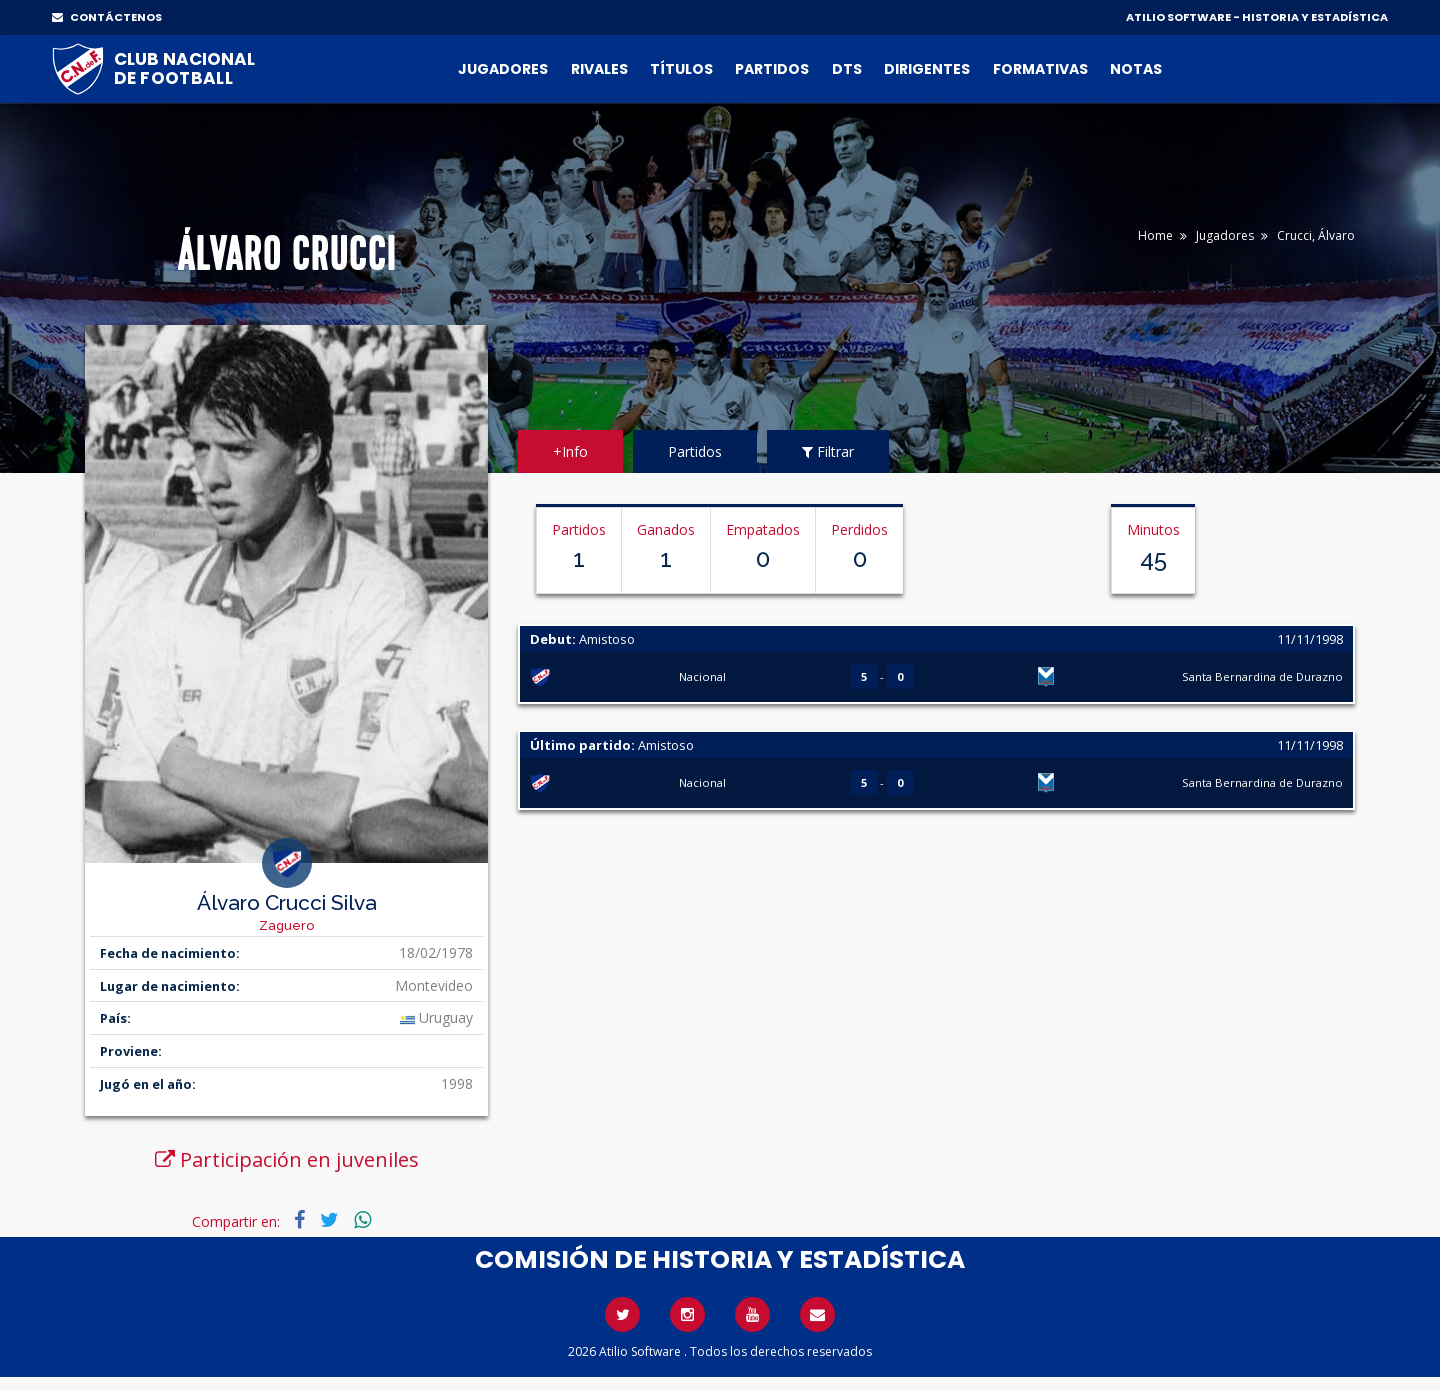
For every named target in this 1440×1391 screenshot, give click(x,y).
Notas (1136, 69)
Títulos (681, 69)
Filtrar (828, 451)
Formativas (1040, 69)
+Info (570, 451)
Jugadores (503, 69)
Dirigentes (927, 69)
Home (1155, 235)
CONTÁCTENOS (107, 17)
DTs (847, 69)
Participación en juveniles (287, 1159)
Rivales (599, 69)
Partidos (772, 69)
